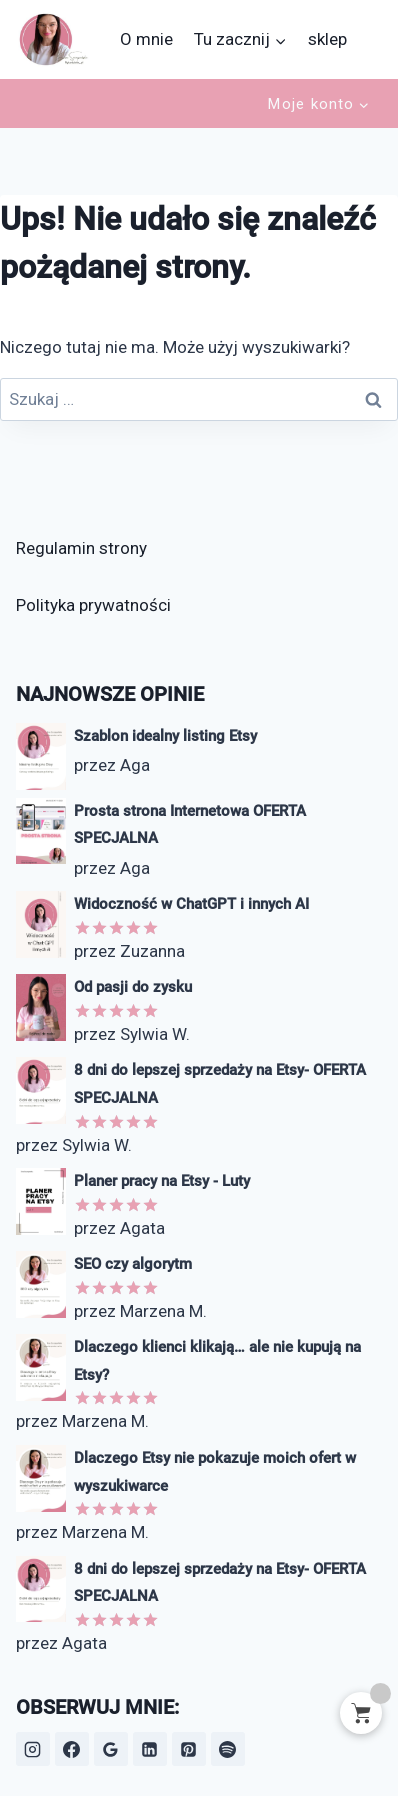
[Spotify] (228, 1749)
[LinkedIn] (150, 1749)
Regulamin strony (81, 548)
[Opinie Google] (111, 1749)
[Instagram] (33, 1749)
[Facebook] (72, 1749)
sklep (327, 39)
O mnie (146, 39)
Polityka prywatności (93, 605)
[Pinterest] (189, 1749)
